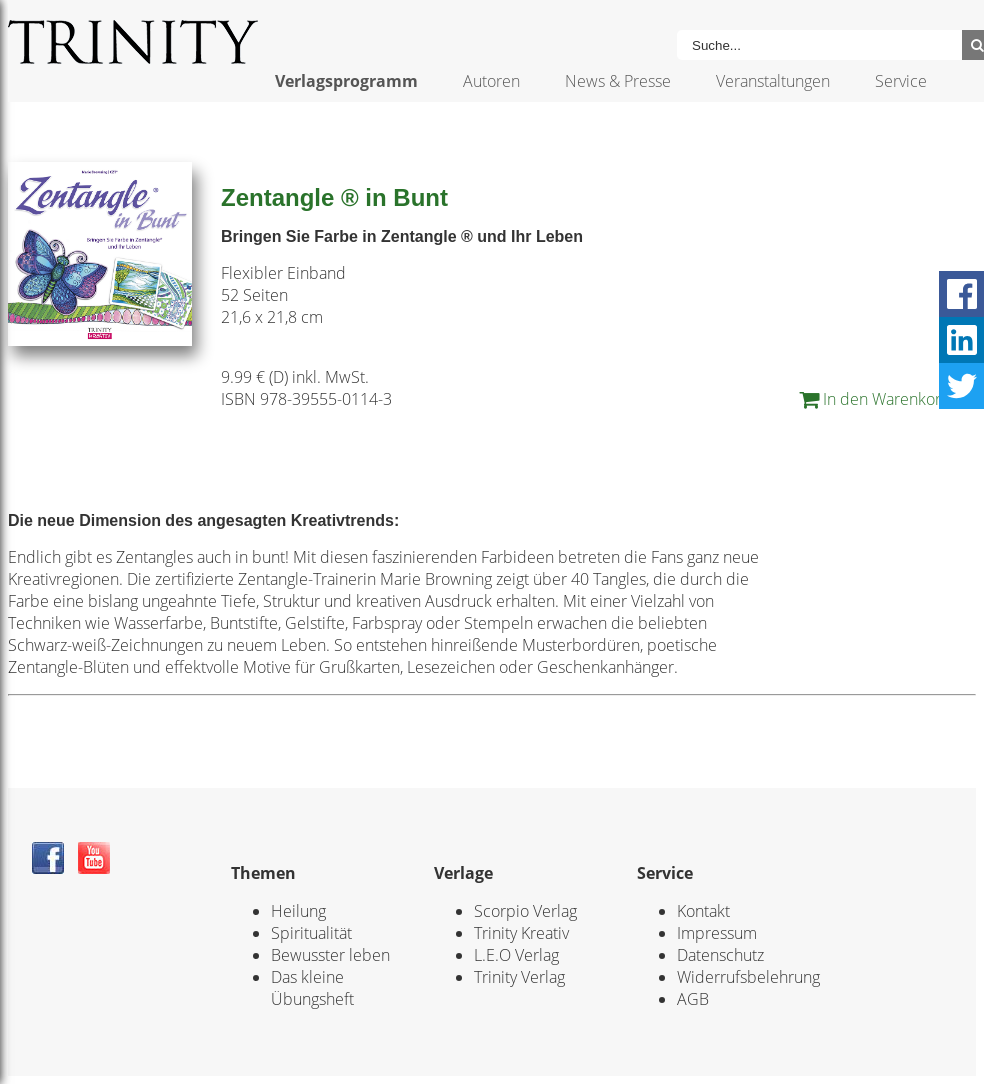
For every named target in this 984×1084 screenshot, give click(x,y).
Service (901, 81)
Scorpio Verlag (525, 911)
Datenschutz (720, 955)
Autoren (491, 81)
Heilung (298, 911)
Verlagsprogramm (346, 81)
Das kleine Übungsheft (312, 988)
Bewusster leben (330, 955)
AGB (693, 999)
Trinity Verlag (519, 977)
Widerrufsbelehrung (748, 977)
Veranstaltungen (773, 81)
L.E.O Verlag (516, 955)
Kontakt (703, 911)
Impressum (717, 933)
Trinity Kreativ (521, 933)
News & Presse (618, 81)
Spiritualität (311, 933)
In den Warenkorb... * (887, 399)
